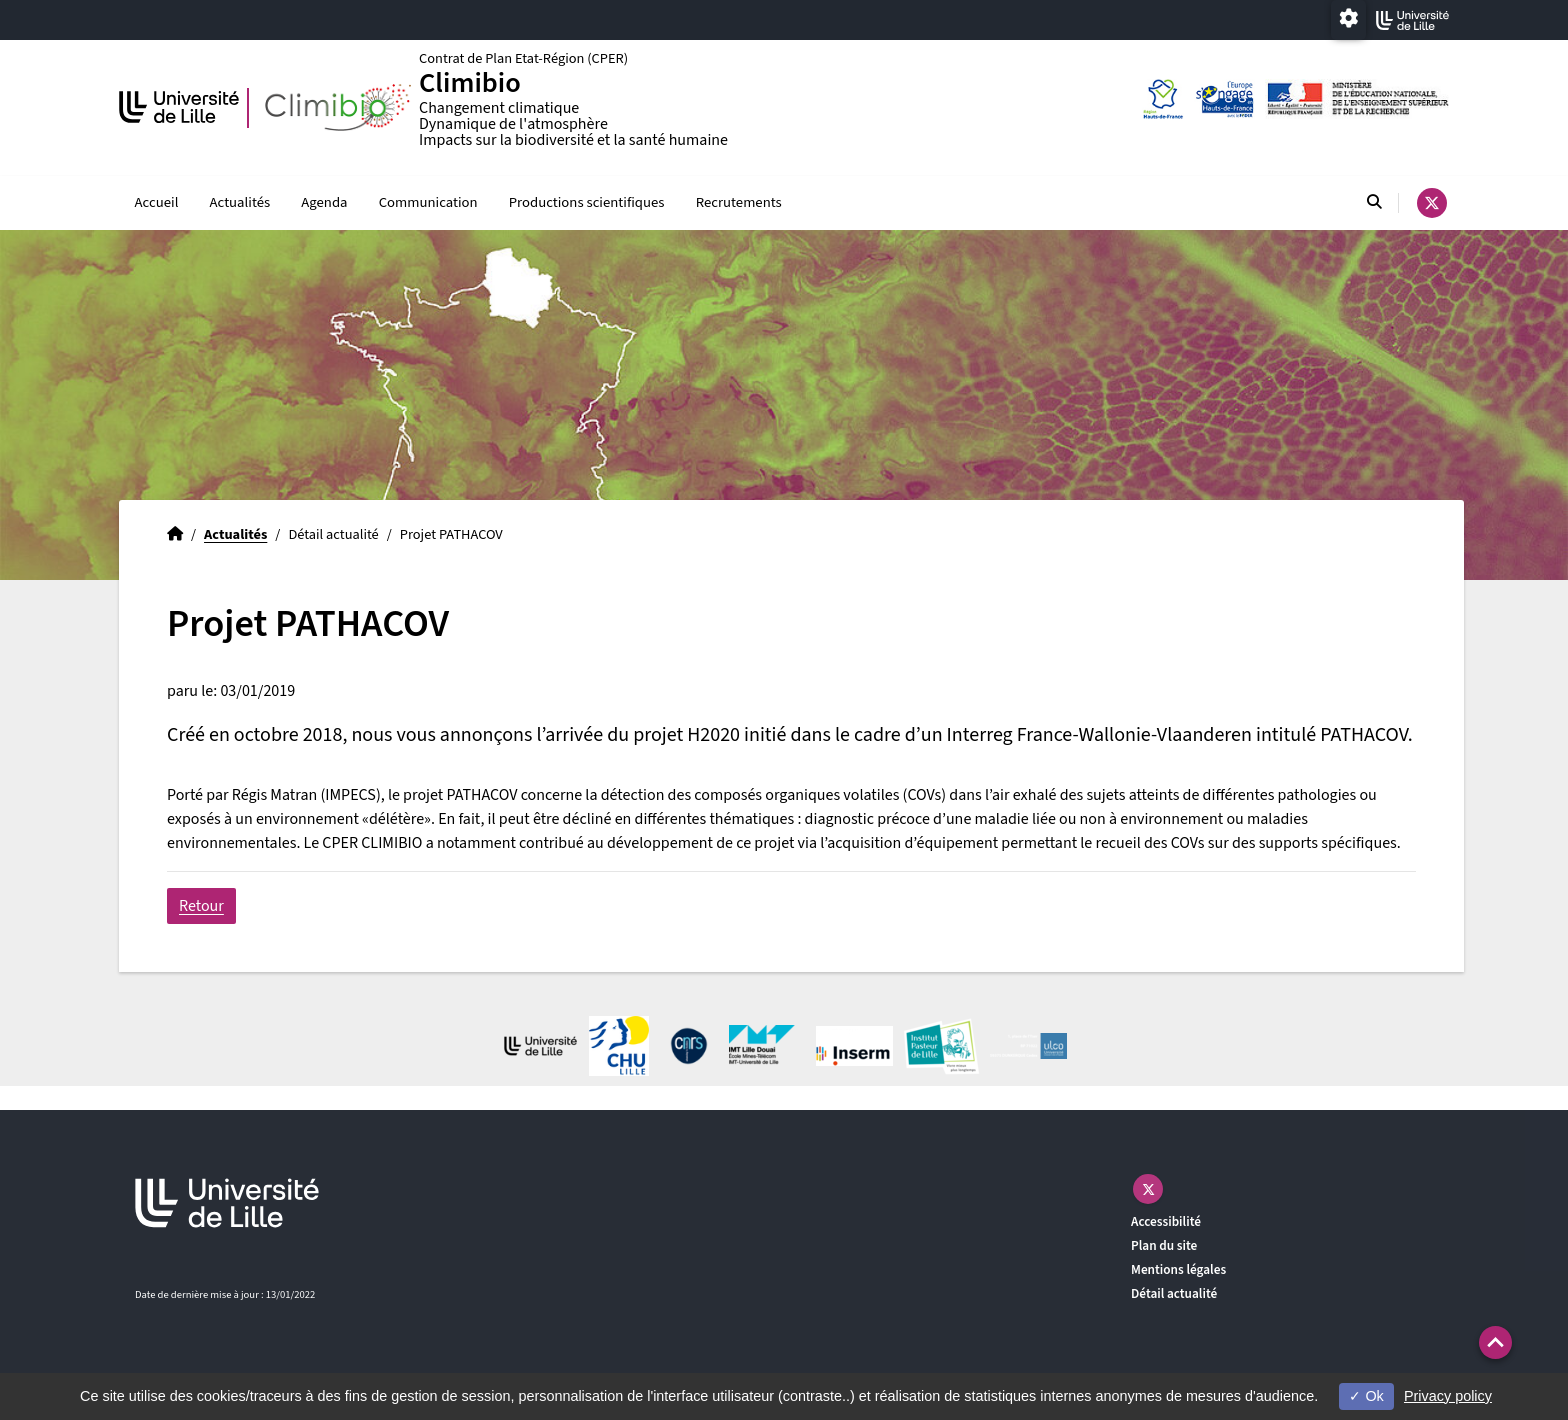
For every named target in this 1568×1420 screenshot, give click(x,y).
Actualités (240, 202)
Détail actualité (1174, 1294)
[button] (1495, 1342)
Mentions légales (1178, 1270)
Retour (201, 907)
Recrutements (739, 202)
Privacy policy (1448, 1396)
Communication (428, 202)
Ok (1366, 1396)
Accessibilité (1166, 1222)
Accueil (157, 202)
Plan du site (1164, 1246)
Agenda (324, 202)
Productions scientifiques (587, 202)
